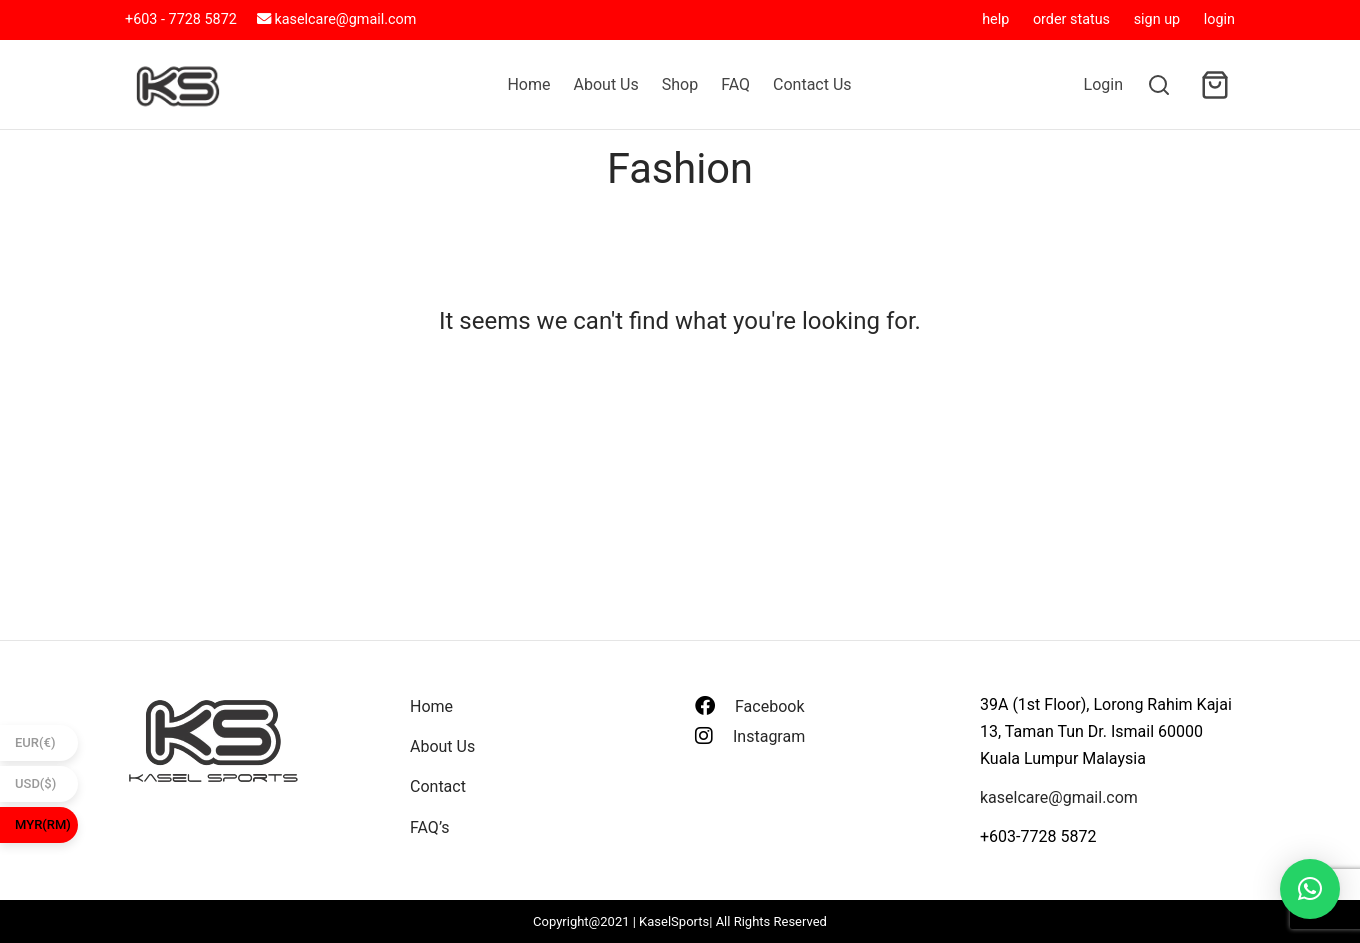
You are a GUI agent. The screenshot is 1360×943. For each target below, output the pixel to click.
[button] (1310, 889)
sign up (1157, 19)
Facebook (769, 706)
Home (528, 84)
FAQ (735, 84)
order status (1071, 19)
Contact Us (812, 84)
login (1219, 19)
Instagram (769, 736)
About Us (606, 84)
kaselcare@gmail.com (345, 19)
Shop (680, 84)
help (995, 19)
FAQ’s (429, 827)
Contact (438, 786)
